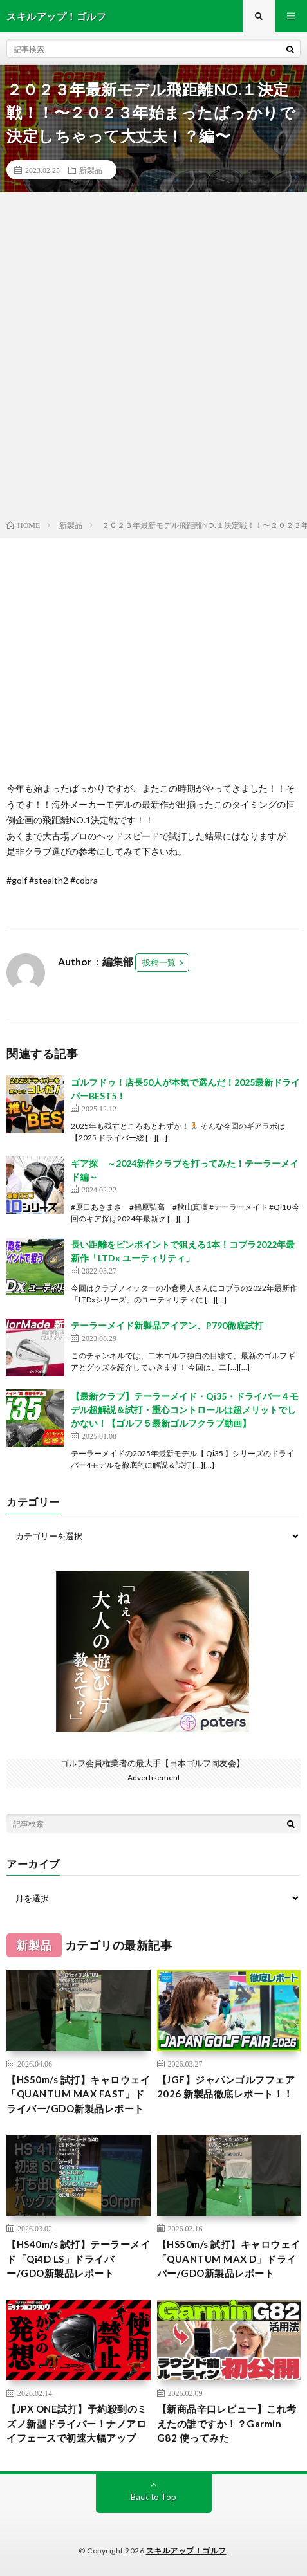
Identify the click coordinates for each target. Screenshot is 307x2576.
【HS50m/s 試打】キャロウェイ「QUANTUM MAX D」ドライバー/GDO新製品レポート (229, 2258)
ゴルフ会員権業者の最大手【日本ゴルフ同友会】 (152, 1763)
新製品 (90, 170)
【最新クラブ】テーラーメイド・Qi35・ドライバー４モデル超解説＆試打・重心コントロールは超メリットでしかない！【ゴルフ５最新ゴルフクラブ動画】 (185, 1410)
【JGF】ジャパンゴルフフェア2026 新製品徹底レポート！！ (226, 2087)
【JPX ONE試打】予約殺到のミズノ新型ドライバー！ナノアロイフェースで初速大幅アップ (76, 2423)
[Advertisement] (153, 358)
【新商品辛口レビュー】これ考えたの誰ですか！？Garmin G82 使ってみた (227, 2423)
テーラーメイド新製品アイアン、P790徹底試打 (167, 1325)
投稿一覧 (159, 962)
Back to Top (153, 2497)
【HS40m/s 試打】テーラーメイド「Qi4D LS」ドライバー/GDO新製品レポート (78, 2258)
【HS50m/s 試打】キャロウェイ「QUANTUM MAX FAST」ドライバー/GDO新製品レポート (78, 2094)
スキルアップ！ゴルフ (186, 2550)
